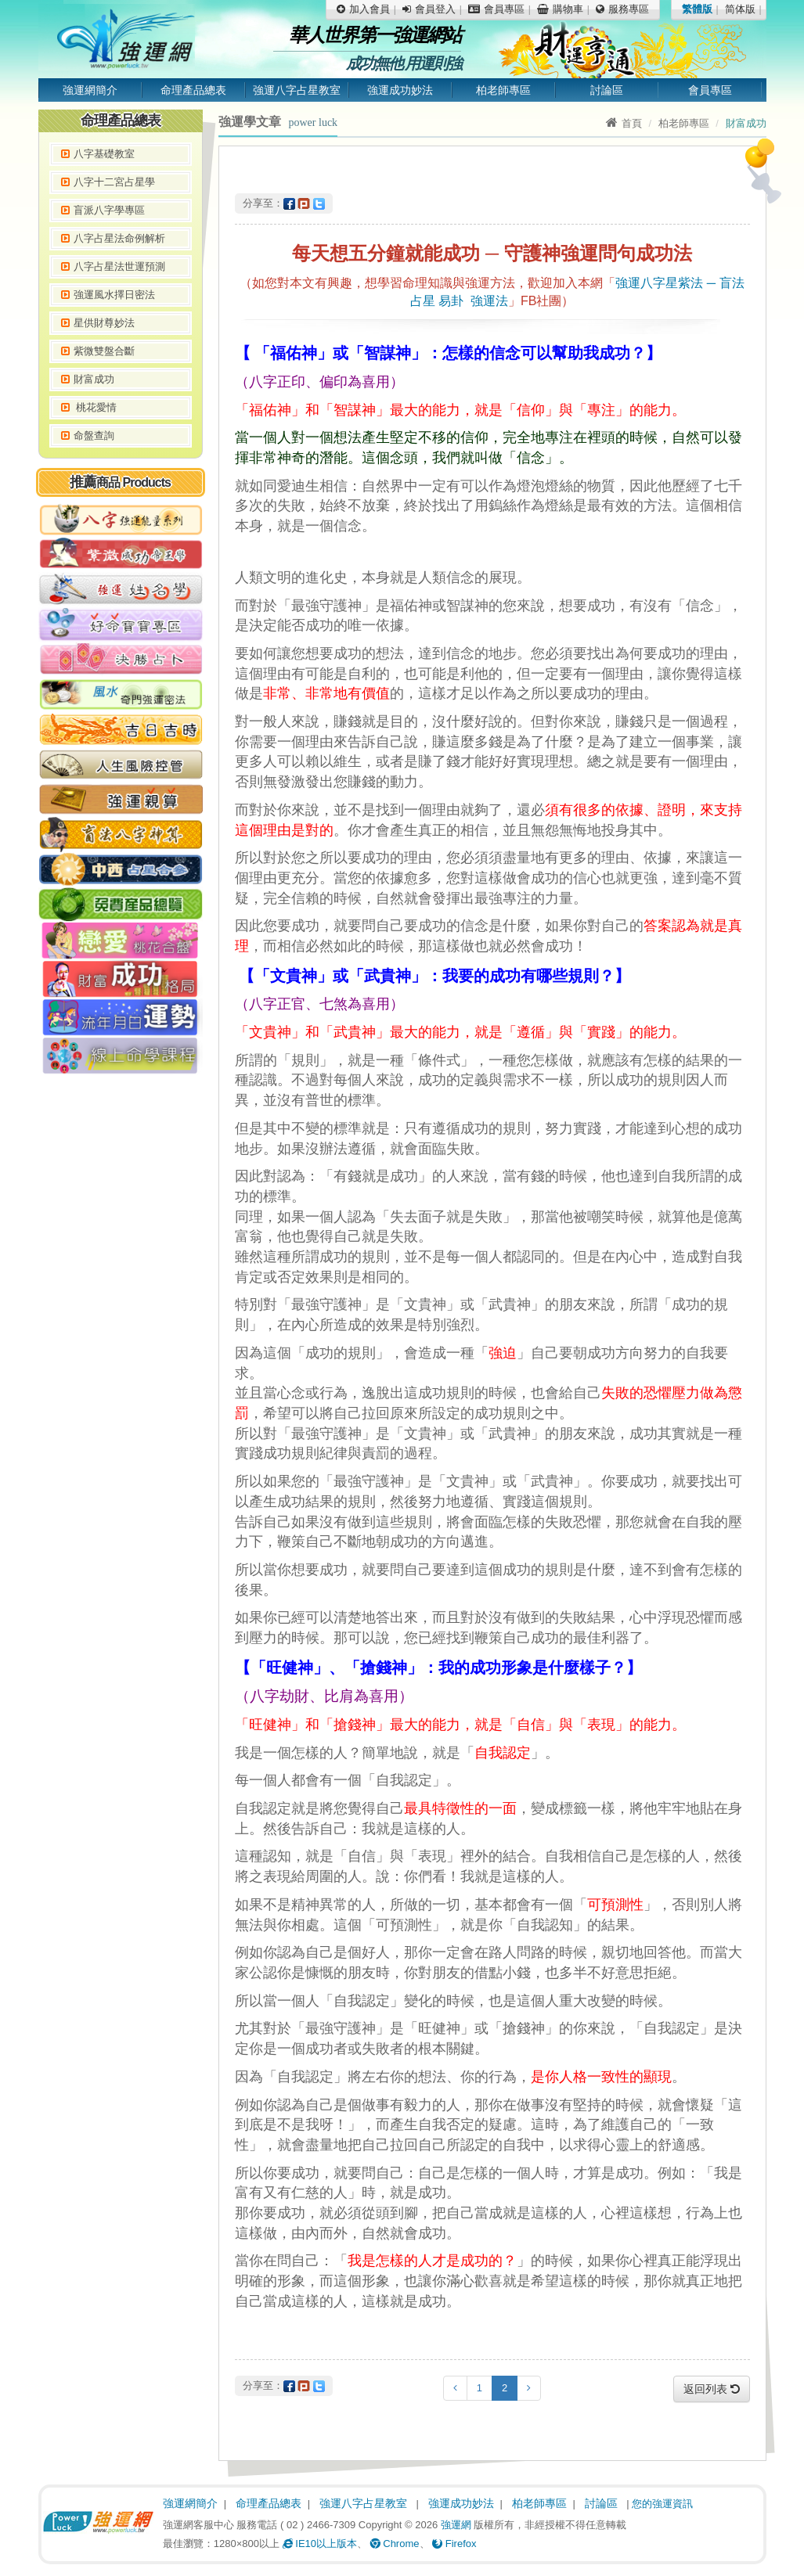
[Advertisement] (120, 1321)
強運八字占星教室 (297, 90)
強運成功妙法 (400, 90)
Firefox (454, 2543)
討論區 (606, 90)
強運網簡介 (90, 90)
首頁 (624, 123)
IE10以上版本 (320, 2543)
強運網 (456, 2525)
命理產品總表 (193, 90)
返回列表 (711, 2389)
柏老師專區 (503, 90)
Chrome (395, 2543)
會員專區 (710, 90)
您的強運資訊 (662, 2503)
